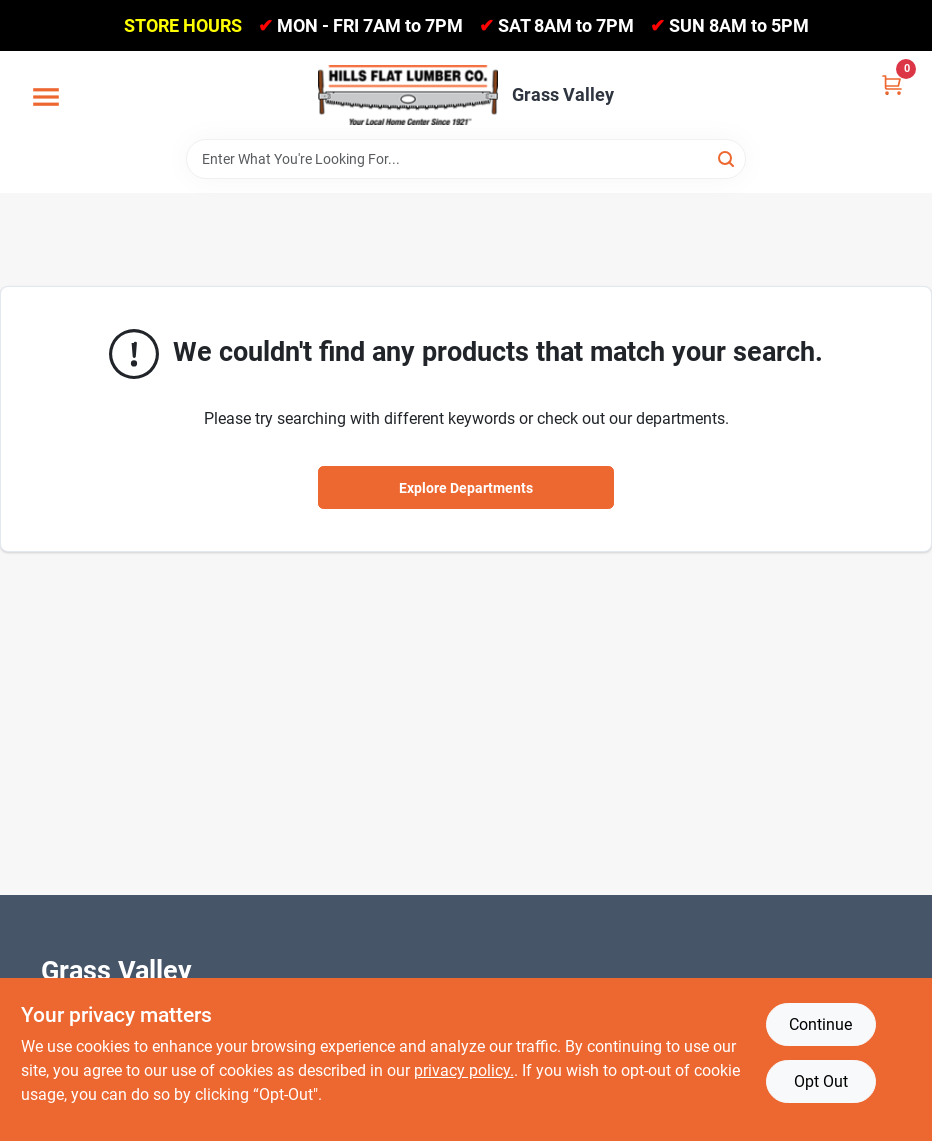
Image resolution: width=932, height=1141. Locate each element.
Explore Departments (466, 488)
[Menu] (46, 98)
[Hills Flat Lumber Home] (408, 95)
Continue (820, 1024)
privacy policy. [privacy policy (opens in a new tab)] (464, 1070)
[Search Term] (466, 159)
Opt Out (821, 1081)
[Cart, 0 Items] (892, 83)
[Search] (727, 157)
